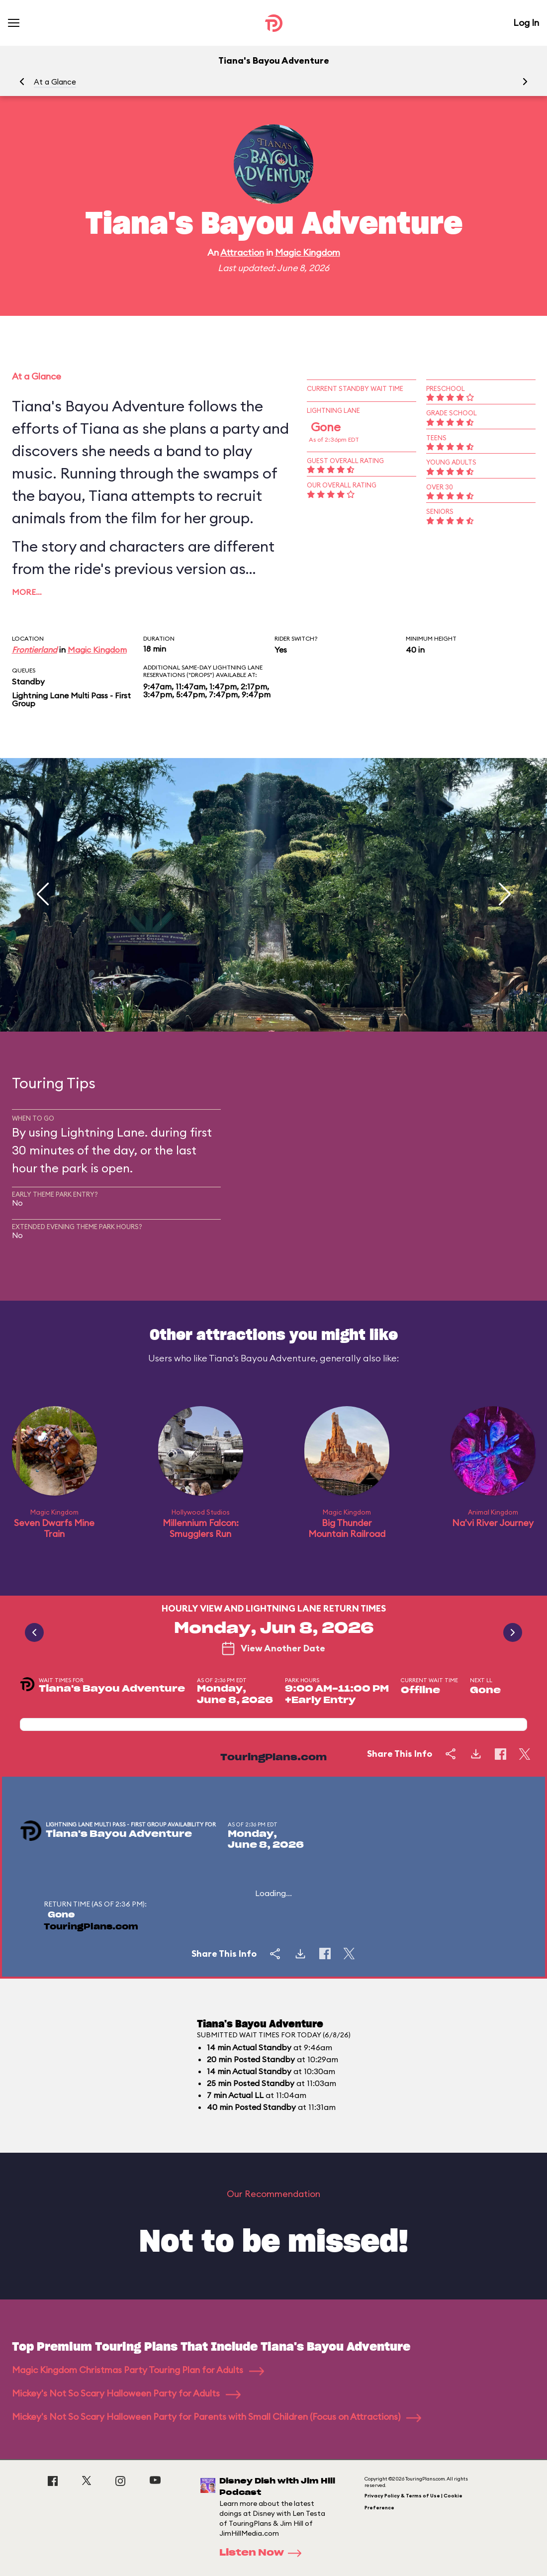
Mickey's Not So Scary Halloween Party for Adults (126, 2393)
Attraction (242, 252)
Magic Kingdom (307, 252)
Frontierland (34, 650)
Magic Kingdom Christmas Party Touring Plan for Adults (138, 2370)
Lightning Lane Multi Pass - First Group (71, 699)
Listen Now (263, 2553)
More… (27, 592)
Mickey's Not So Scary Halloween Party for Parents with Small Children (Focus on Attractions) (216, 2416)
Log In (526, 22)
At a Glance (55, 82)
